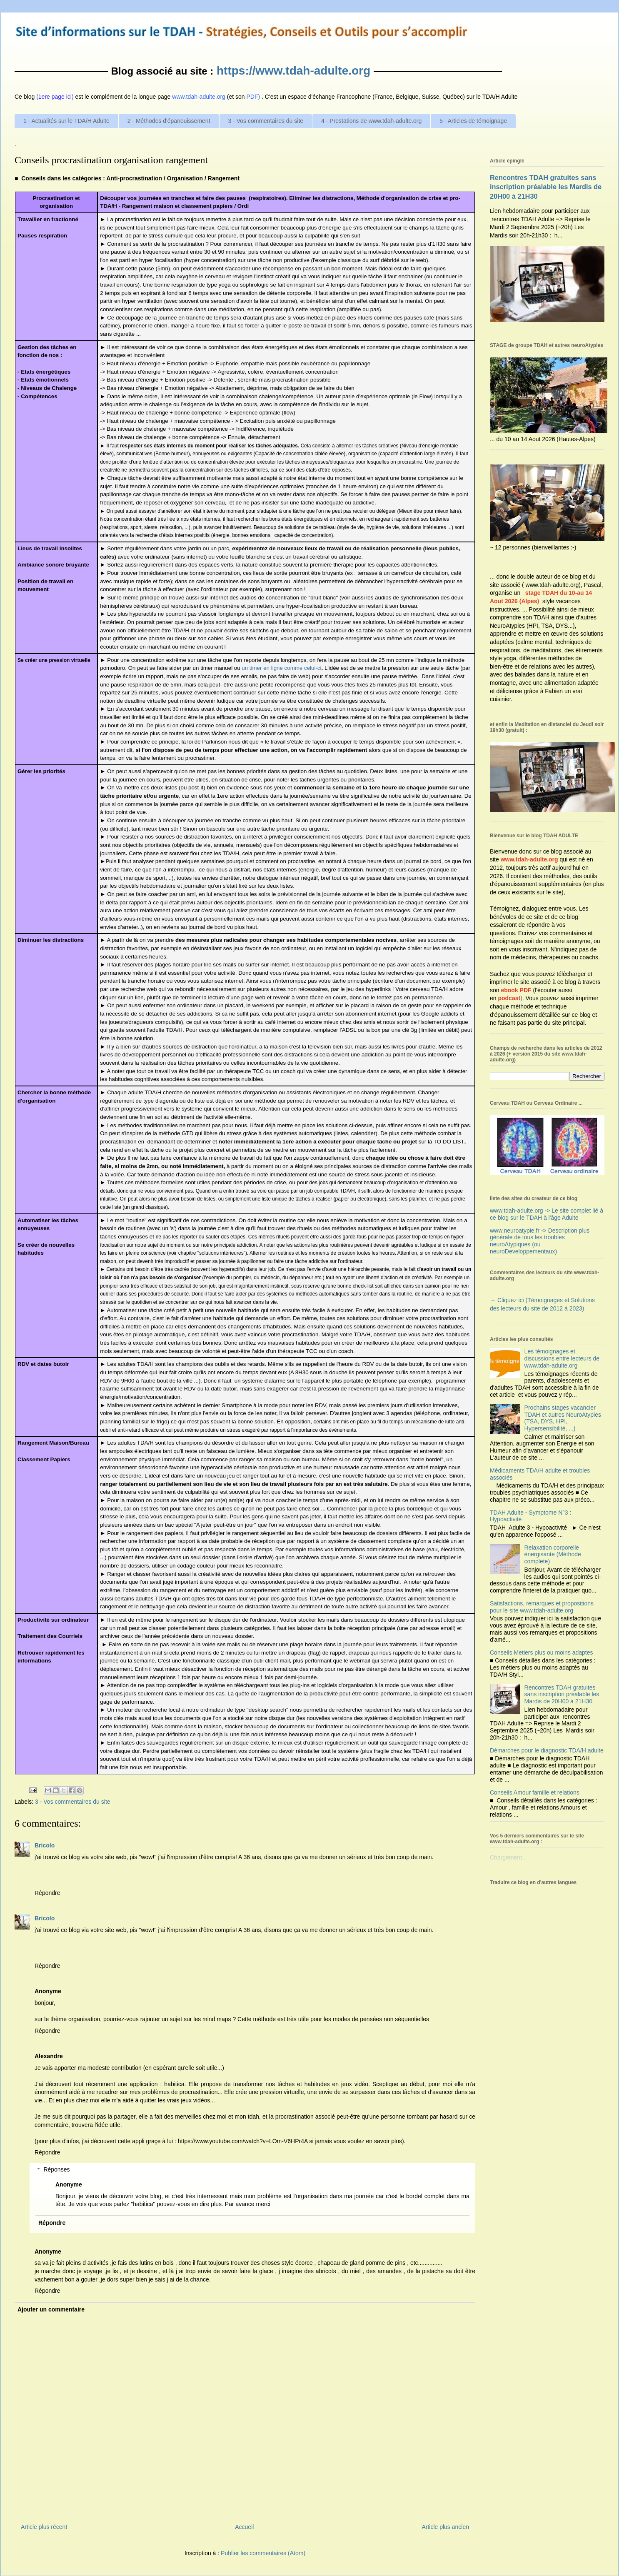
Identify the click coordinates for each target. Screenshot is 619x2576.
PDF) (253, 96)
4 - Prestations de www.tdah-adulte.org (371, 120)
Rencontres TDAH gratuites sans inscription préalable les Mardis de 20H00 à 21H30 (546, 187)
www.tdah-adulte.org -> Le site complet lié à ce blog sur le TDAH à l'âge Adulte (546, 1214)
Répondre (47, 1893)
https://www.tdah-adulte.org (293, 70)
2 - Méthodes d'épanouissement (168, 120)
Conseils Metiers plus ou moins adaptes (541, 1652)
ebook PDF (516, 990)
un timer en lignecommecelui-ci (281, 668)
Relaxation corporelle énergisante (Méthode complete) (552, 1554)
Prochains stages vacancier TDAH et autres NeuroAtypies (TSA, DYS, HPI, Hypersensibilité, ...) (562, 1418)
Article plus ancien (445, 2527)
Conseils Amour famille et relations (534, 1792)
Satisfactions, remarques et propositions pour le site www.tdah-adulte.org (542, 1607)
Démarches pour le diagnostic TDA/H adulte (547, 1750)
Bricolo (45, 1845)
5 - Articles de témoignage (473, 120)
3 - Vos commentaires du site (266, 120)
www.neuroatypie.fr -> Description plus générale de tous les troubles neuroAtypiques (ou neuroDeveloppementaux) (539, 1241)
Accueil (244, 2527)
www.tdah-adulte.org (529, 859)
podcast (509, 998)
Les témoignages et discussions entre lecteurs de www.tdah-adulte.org (562, 1358)
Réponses (56, 2169)
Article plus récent (44, 2527)
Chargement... (508, 1857)
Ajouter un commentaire (51, 2309)
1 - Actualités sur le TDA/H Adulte (66, 120)
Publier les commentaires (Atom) (263, 2553)
